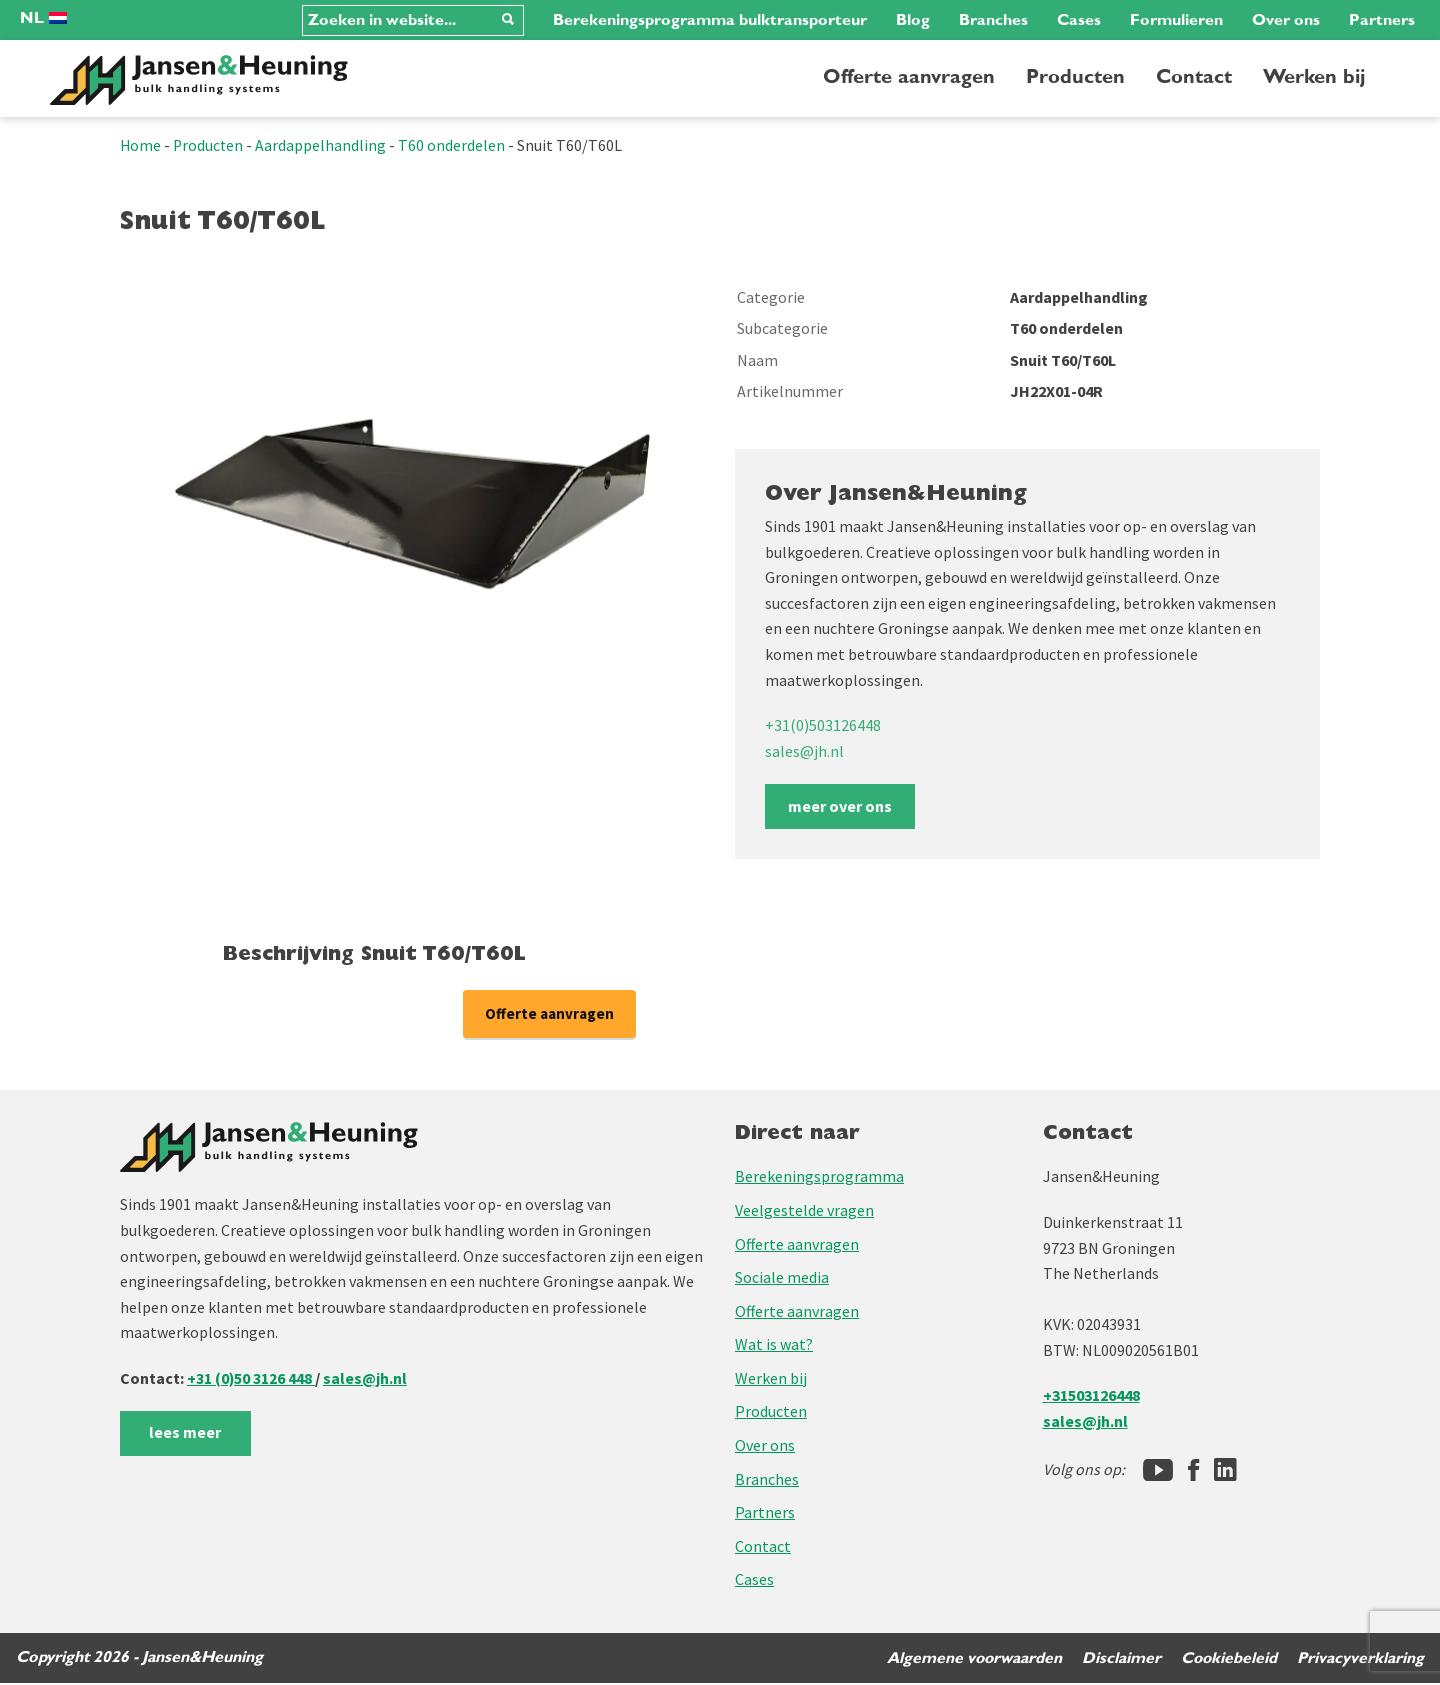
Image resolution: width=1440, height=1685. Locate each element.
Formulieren (1176, 20)
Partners (1382, 20)
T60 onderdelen (454, 145)
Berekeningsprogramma (819, 1178)
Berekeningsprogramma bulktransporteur (710, 20)
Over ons (1286, 20)
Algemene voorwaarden (971, 1659)
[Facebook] (1193, 1471)
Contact (1194, 77)
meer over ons (840, 806)
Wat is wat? (774, 1346)
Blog (913, 20)
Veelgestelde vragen (804, 1211)
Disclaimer (1119, 1659)
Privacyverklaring (1360, 1659)
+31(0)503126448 (823, 725)
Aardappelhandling (323, 145)
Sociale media (782, 1279)
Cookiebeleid (1228, 1659)
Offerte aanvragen (909, 77)
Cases (1079, 20)
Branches (993, 20)
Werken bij (1314, 77)
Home (141, 145)
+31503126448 (1091, 1397)
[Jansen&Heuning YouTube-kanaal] (1158, 1471)
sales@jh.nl (804, 751)
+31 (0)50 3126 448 (251, 1379)
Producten (1075, 77)
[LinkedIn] (1225, 1471)
